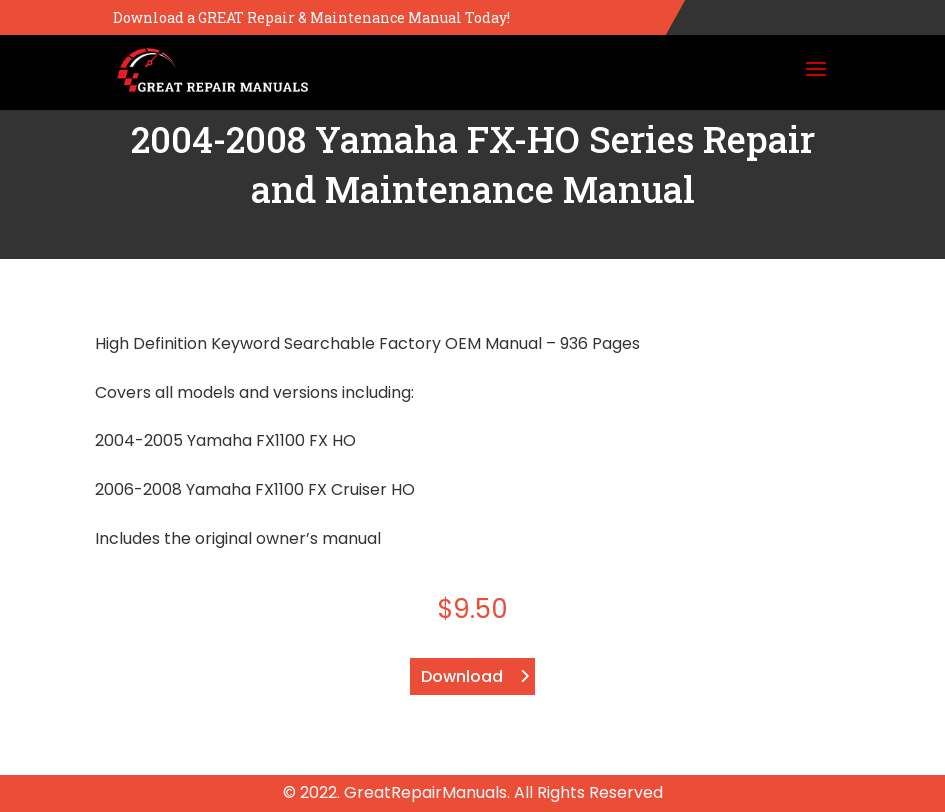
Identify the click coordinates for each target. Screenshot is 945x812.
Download (462, 676)
